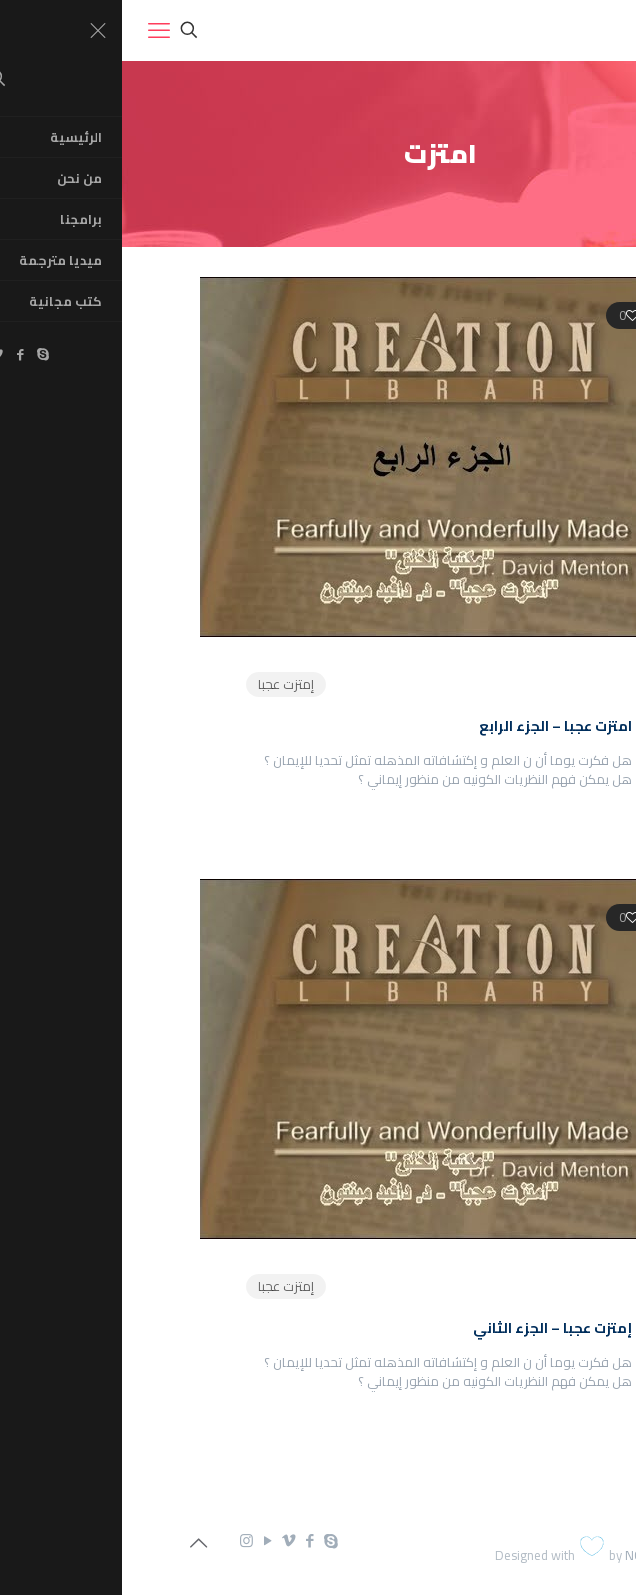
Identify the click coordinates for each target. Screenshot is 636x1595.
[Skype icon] (208, 1540)
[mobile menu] (37, 30)
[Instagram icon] (124, 1540)
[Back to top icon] (76, 1543)
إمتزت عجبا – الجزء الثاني (430, 1328)
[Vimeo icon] (166, 1540)
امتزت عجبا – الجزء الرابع (433, 726)
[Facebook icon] (187, 1540)
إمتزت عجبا (164, 684)
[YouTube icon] (145, 1540)
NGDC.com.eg (542, 1555)
